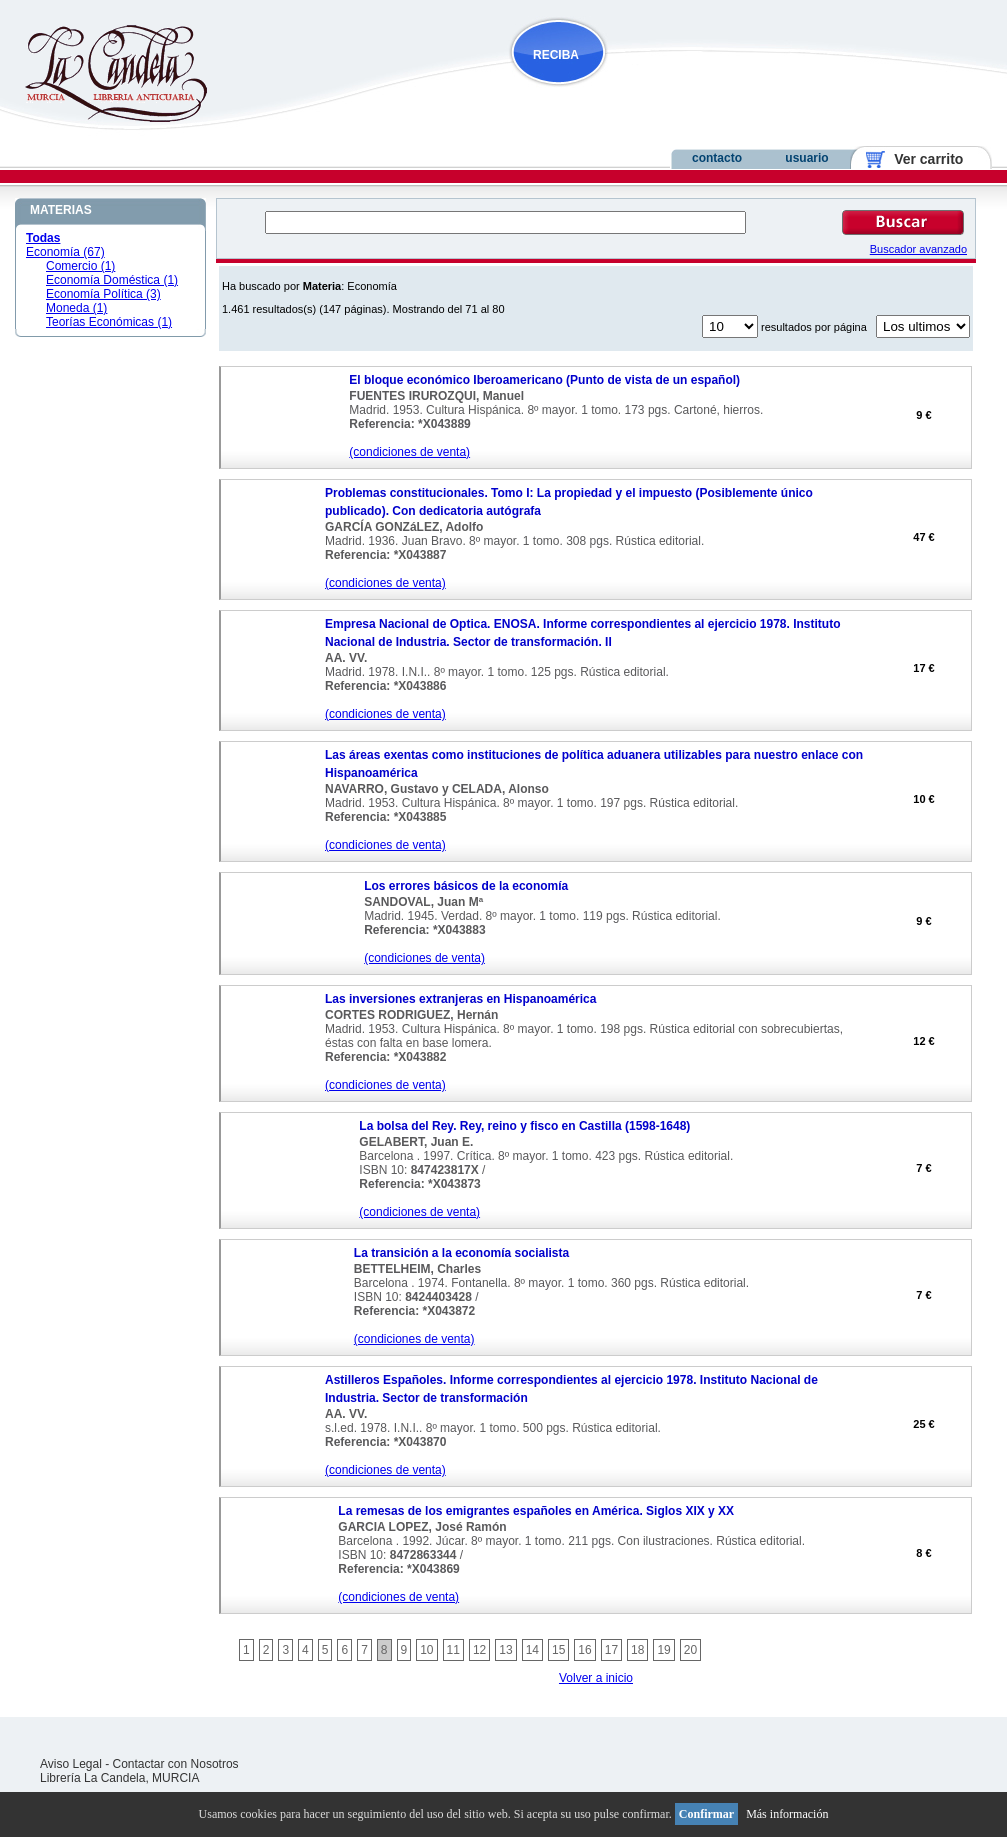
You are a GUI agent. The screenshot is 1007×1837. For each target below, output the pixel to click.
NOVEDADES (660, 93)
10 (426, 1650)
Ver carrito (921, 159)
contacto (717, 158)
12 (479, 1650)
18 (637, 1650)
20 (690, 1650)
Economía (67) (65, 252)
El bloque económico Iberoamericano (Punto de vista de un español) (544, 380)
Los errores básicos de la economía (466, 886)
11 (453, 1650)
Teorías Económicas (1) (109, 322)
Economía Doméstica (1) (112, 280)
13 (505, 1650)
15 (558, 1650)
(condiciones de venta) (409, 452)
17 (611, 1650)
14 (532, 1650)
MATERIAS (61, 210)
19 (663, 1650)
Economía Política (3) (103, 294)
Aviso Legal (71, 1764)
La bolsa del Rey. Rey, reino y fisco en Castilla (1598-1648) (524, 1126)
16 (584, 1650)
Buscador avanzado (918, 249)
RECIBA (556, 55)
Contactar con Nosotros (176, 1764)
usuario (806, 158)
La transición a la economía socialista (461, 1253)
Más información (787, 1814)
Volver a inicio (596, 1678)
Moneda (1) (76, 308)
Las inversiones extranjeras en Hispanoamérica (460, 999)
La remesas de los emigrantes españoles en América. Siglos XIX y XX (536, 1511)
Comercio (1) (80, 266)
